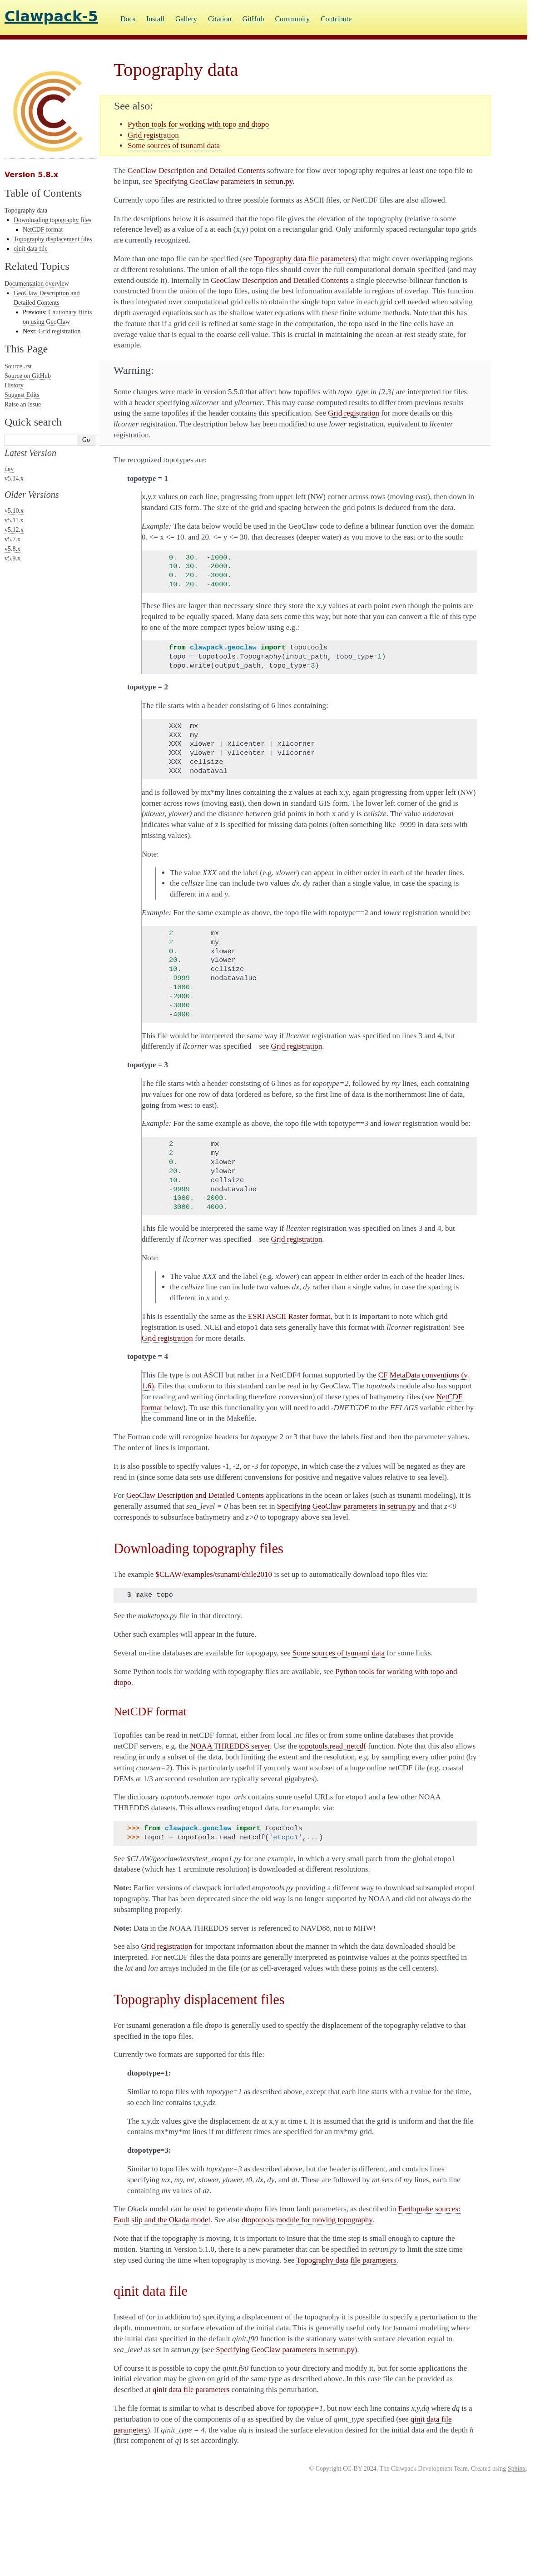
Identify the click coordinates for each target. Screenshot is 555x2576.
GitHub (253, 19)
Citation (220, 19)
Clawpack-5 (51, 16)
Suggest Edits (22, 394)
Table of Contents (43, 193)
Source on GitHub (28, 375)
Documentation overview (37, 283)
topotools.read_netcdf (332, 1746)
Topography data (26, 210)
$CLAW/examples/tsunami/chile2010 (214, 1574)
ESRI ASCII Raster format (289, 1316)
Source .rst (18, 366)
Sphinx (517, 2468)
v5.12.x (14, 529)
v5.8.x (12, 548)
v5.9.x (12, 558)
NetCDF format (43, 229)
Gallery (186, 19)
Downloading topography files (52, 220)
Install (155, 19)
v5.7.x (12, 539)
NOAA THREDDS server (230, 1746)
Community (292, 19)
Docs (127, 19)
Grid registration (60, 331)
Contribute (336, 19)
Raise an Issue (23, 404)
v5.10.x (14, 510)
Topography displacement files (53, 239)
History (14, 385)
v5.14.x (14, 478)
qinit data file (31, 248)
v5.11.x (14, 520)
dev (9, 469)
